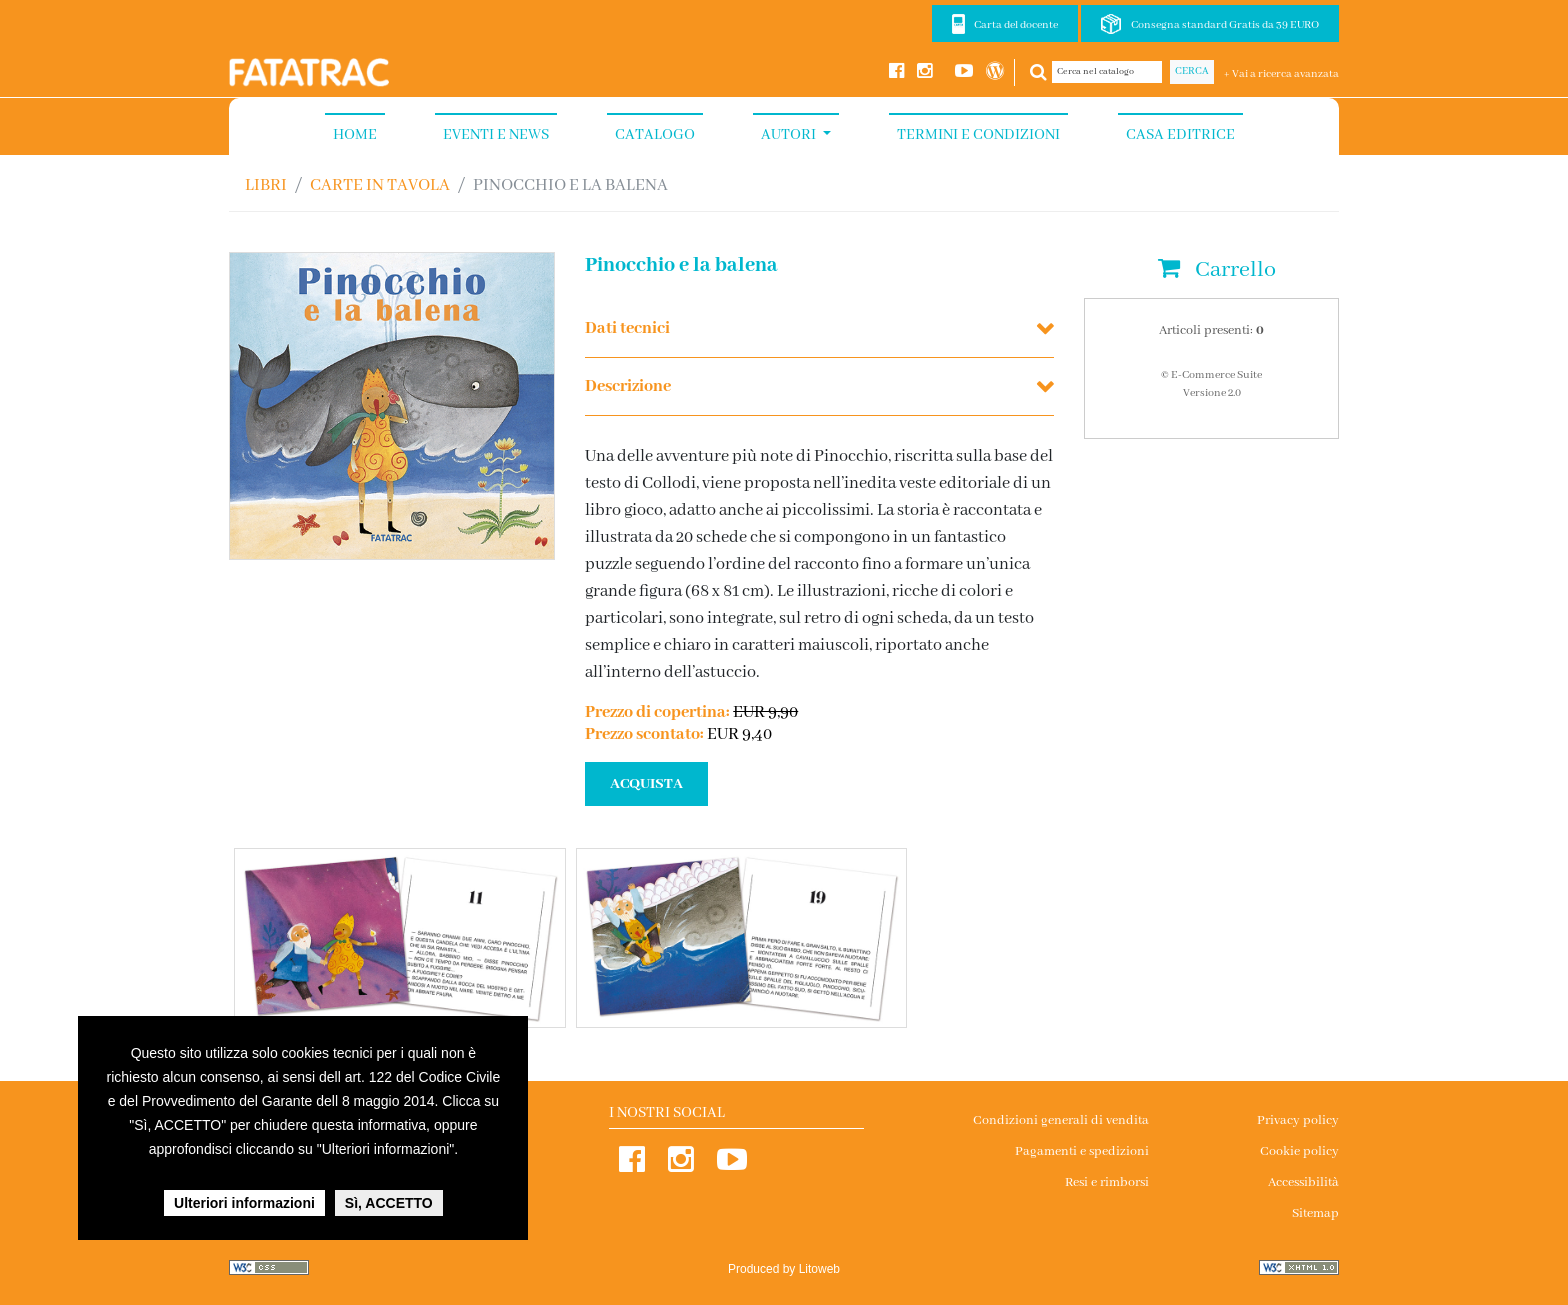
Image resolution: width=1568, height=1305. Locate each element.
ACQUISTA (646, 784)
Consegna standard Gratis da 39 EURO (1225, 25)
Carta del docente (1016, 25)
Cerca (1192, 71)
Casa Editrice (1180, 135)
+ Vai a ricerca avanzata (1281, 74)
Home (355, 135)
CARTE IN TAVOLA (380, 185)
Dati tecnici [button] (627, 328)
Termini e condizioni (978, 135)
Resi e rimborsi (1107, 1182)
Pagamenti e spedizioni (1082, 1151)
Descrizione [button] (628, 386)
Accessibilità (1303, 1182)
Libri (266, 185)
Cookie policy (1299, 1151)
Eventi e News (496, 135)
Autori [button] (790, 135)
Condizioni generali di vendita (1061, 1120)
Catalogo (655, 135)
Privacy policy (1298, 1120)
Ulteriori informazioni (244, 1203)
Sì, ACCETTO (389, 1203)
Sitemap (1315, 1213)
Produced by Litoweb (784, 1269)
